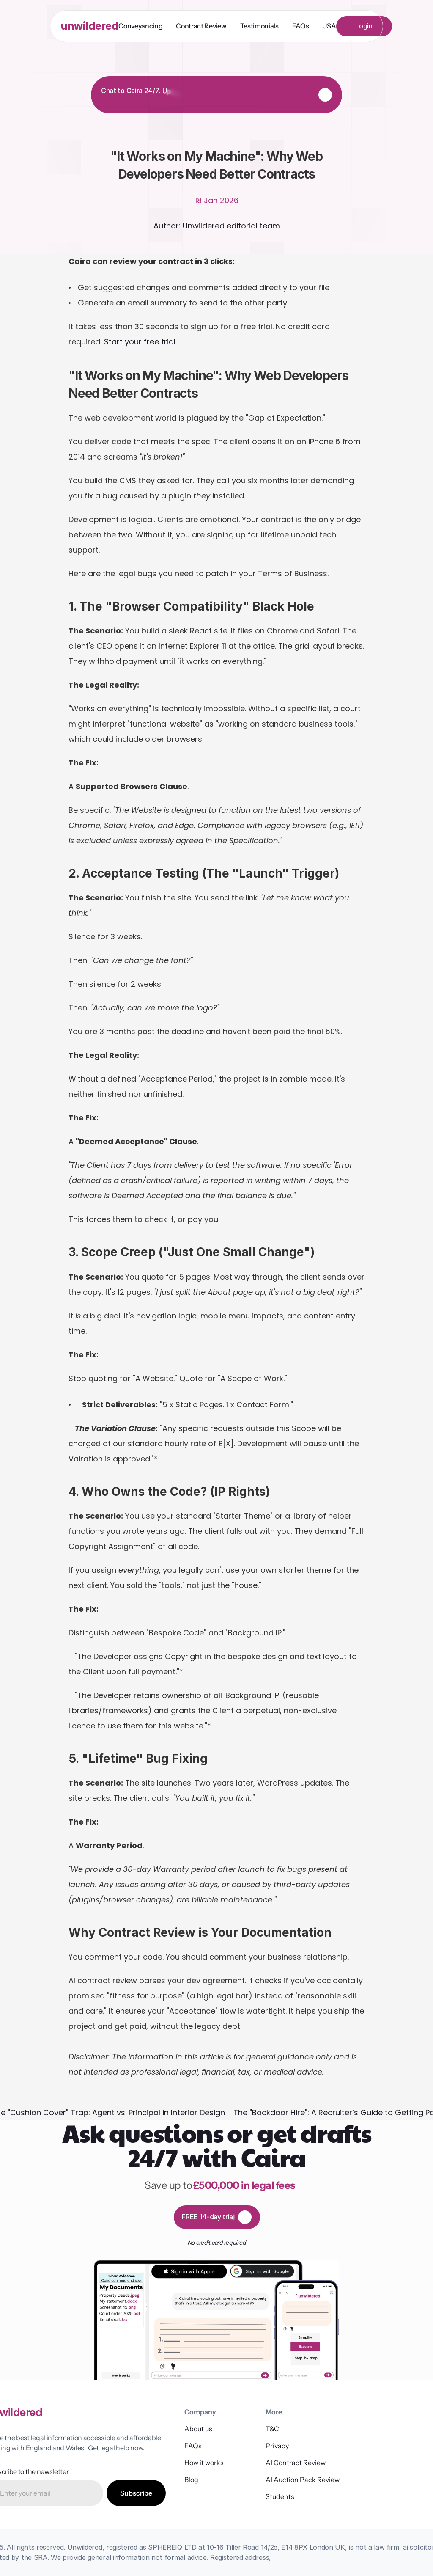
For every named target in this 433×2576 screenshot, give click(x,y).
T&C (272, 2429)
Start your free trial (139, 341)
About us (198, 2429)
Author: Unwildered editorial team (216, 225)
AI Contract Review (296, 2462)
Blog (191, 2479)
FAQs (193, 2445)
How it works (204, 2462)
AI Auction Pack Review (303, 2479)
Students (280, 2496)
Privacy (277, 2445)
